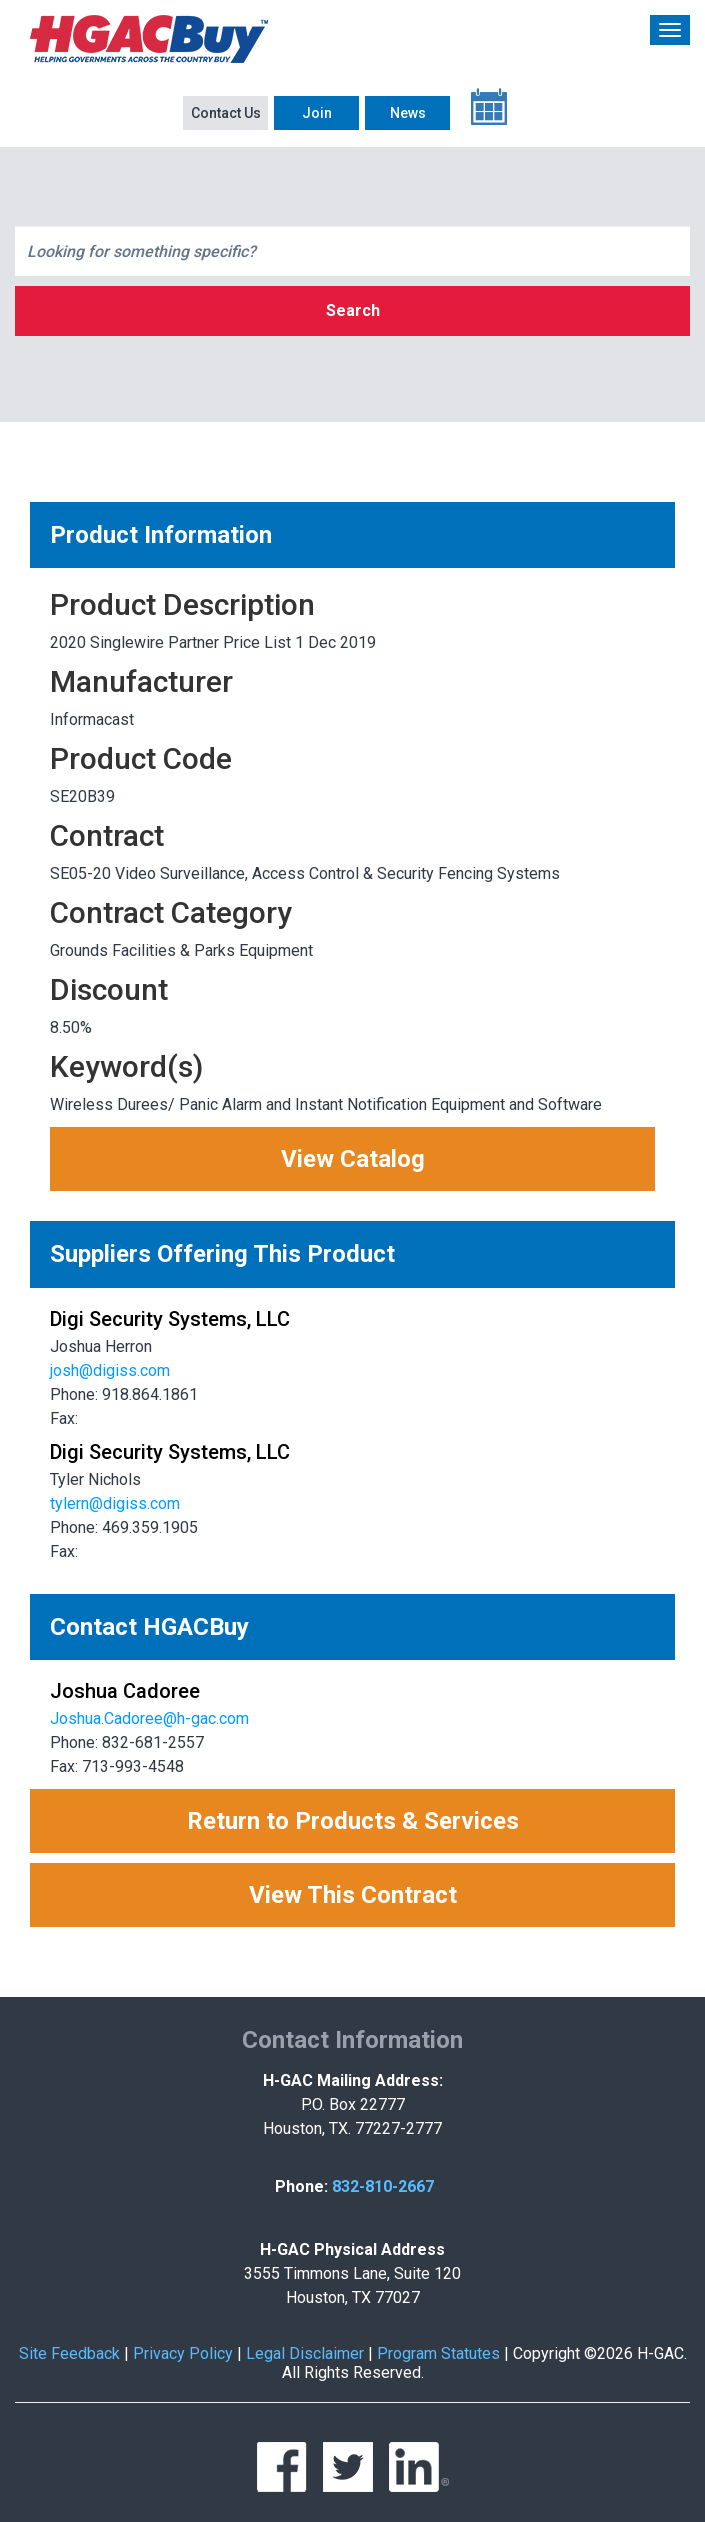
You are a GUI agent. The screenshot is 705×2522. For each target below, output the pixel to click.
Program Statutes (438, 2353)
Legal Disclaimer (305, 2353)
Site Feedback (69, 2353)
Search (353, 310)
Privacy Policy (183, 2353)
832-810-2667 (383, 2186)
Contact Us (226, 113)
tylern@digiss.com (115, 1503)
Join (317, 113)
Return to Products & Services (353, 1821)
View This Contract (353, 1895)
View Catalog (353, 1159)
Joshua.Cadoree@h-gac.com (149, 1718)
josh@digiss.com (110, 1370)
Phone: (301, 2186)
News (408, 113)
